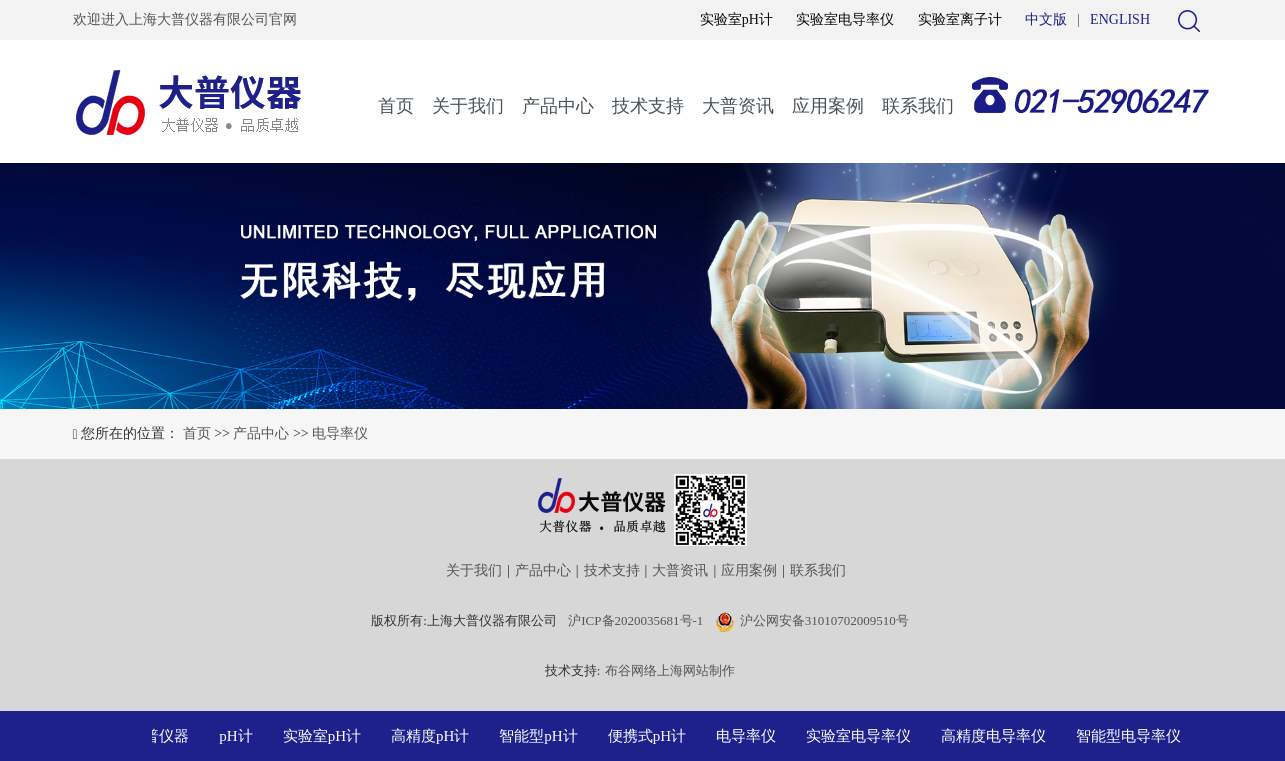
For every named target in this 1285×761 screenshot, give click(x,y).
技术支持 (648, 106)
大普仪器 (162, 736)
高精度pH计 (433, 736)
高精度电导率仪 (996, 736)
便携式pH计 (650, 736)
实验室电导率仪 (845, 19)
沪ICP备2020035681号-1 (635, 620)
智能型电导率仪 (1131, 736)
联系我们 (918, 106)
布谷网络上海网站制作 (670, 670)
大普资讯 (738, 106)
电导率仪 (340, 433)
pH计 (238, 736)
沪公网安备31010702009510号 (824, 620)
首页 (396, 106)
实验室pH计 (736, 19)
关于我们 (468, 106)
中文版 (1046, 19)
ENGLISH (1120, 19)
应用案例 (828, 106)
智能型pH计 (541, 736)
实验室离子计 (960, 19)
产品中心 (558, 106)
